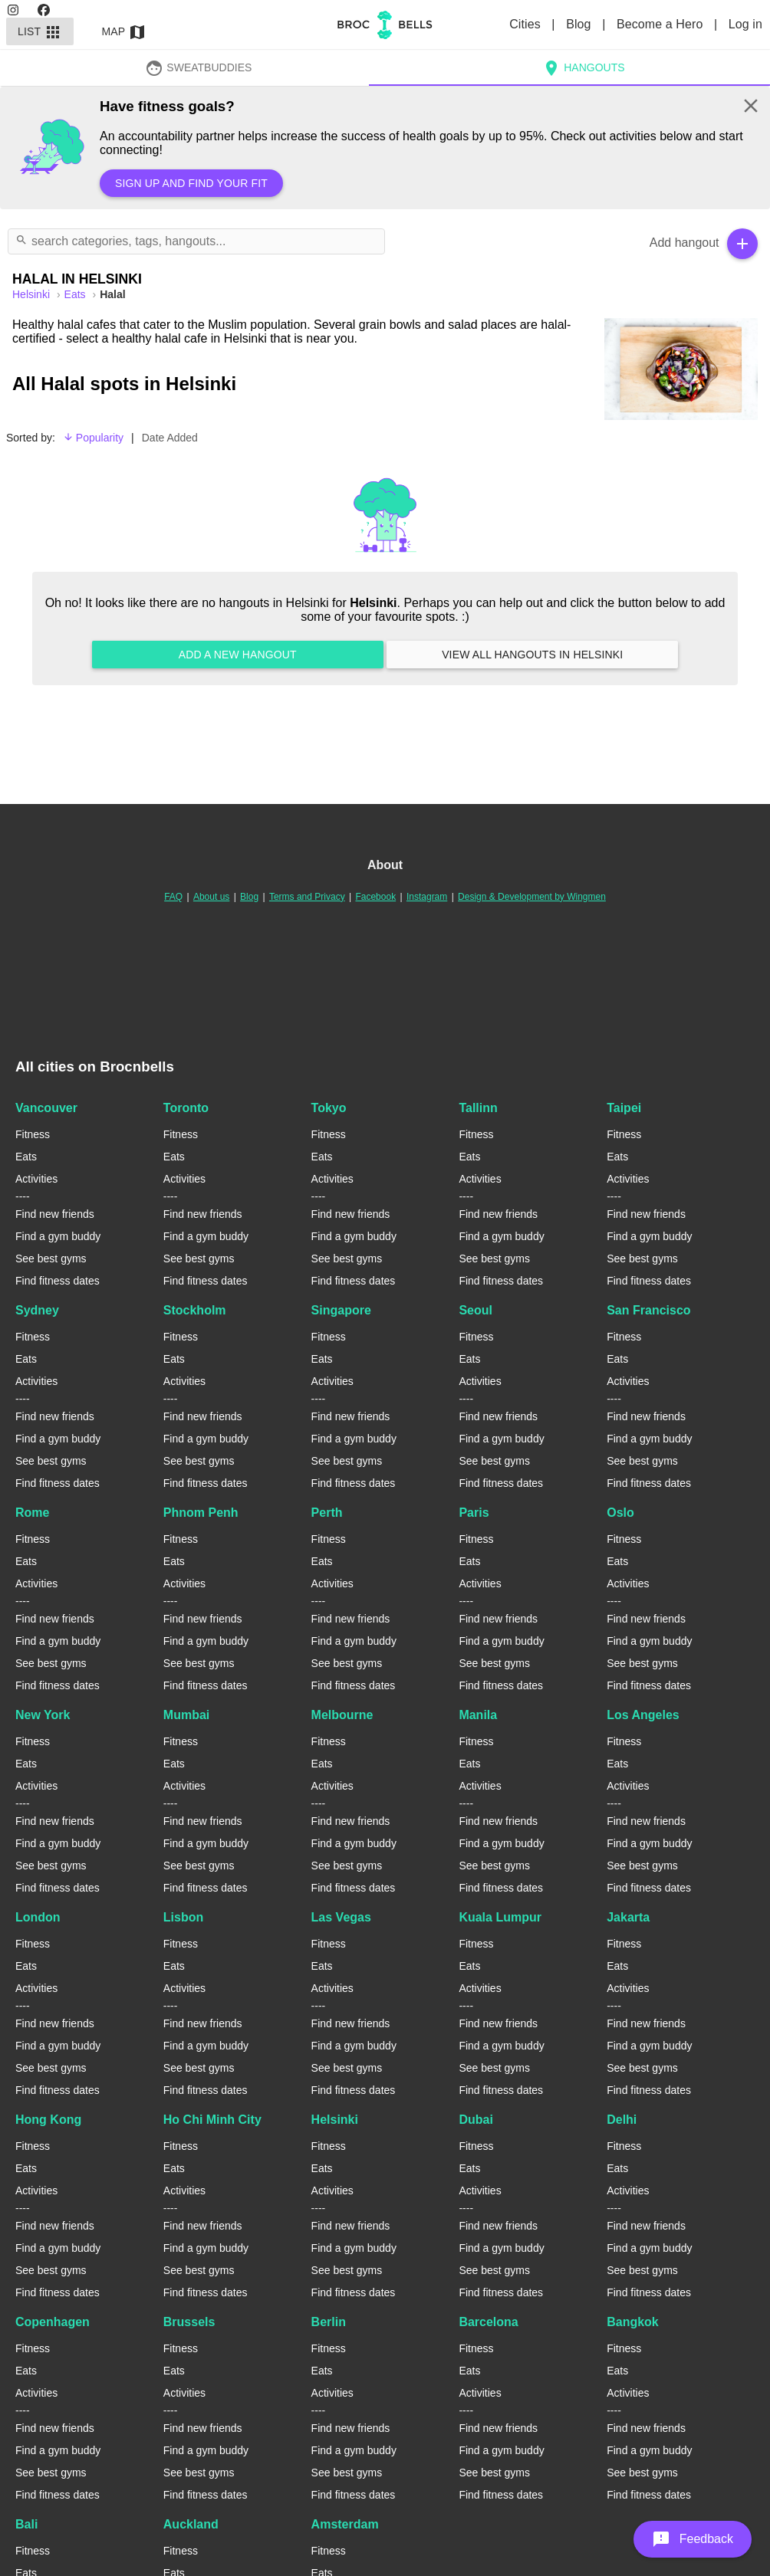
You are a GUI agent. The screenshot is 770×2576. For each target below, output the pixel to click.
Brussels (189, 2321)
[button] (692, 2539)
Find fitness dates (57, 1281)
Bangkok (633, 2321)
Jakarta (628, 1917)
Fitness (32, 1134)
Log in (745, 24)
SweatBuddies (198, 67)
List (40, 31)
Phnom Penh (201, 1512)
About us (211, 896)
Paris (474, 1512)
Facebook (375, 896)
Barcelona (488, 2321)
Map (124, 31)
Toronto (186, 1107)
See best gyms (51, 1258)
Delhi (622, 2119)
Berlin (328, 2321)
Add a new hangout (237, 654)
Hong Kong (48, 2119)
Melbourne (342, 1714)
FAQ (173, 896)
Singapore (341, 1310)
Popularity (93, 438)
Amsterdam (345, 2524)
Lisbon (183, 1917)
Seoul (475, 1310)
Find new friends (54, 1214)
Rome (32, 1512)
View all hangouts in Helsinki (532, 654)
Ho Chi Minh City (212, 2119)
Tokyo (329, 1107)
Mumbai (186, 1714)
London (38, 1917)
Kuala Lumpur (500, 1917)
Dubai (475, 2119)
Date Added (170, 438)
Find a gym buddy (57, 1236)
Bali (26, 2524)
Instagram (426, 896)
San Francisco (648, 1310)
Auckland (191, 2524)
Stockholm (194, 1310)
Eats (76, 294)
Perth (327, 1512)
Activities (36, 1179)
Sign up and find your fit (191, 183)
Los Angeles (643, 1714)
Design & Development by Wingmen (532, 896)
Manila (478, 1714)
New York (42, 1714)
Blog (580, 24)
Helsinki (334, 2119)
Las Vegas (341, 1917)
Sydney (37, 1310)
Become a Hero (661, 24)
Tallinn (478, 1107)
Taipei (624, 1107)
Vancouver (46, 1107)
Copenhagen (52, 2321)
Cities (526, 24)
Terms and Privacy (307, 896)
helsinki (32, 294)
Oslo (620, 1512)
